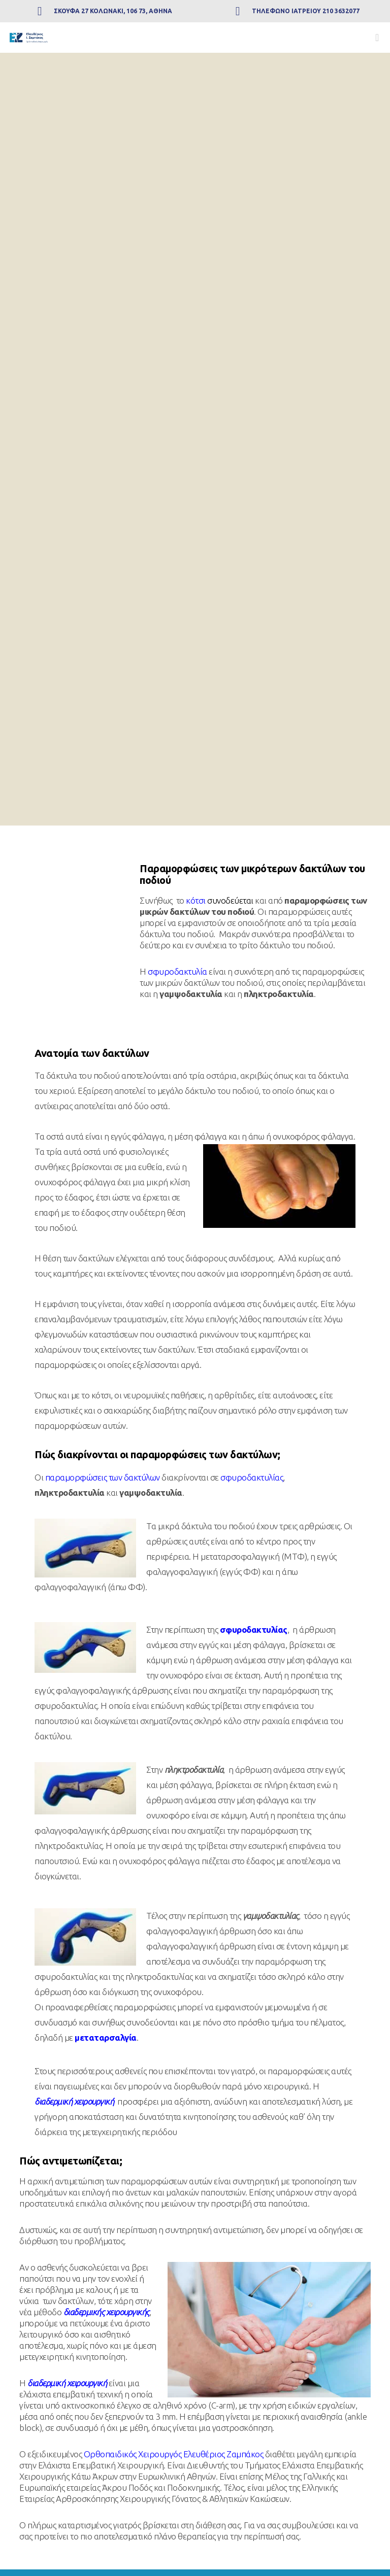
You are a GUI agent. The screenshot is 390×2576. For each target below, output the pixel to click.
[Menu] (373, 37)
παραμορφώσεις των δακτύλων (102, 1477)
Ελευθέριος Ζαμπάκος (223, 2454)
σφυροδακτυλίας (251, 1477)
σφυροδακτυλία (177, 971)
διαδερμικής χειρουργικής (106, 2312)
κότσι (196, 900)
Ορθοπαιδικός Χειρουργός (133, 2454)
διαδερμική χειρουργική (74, 2101)
